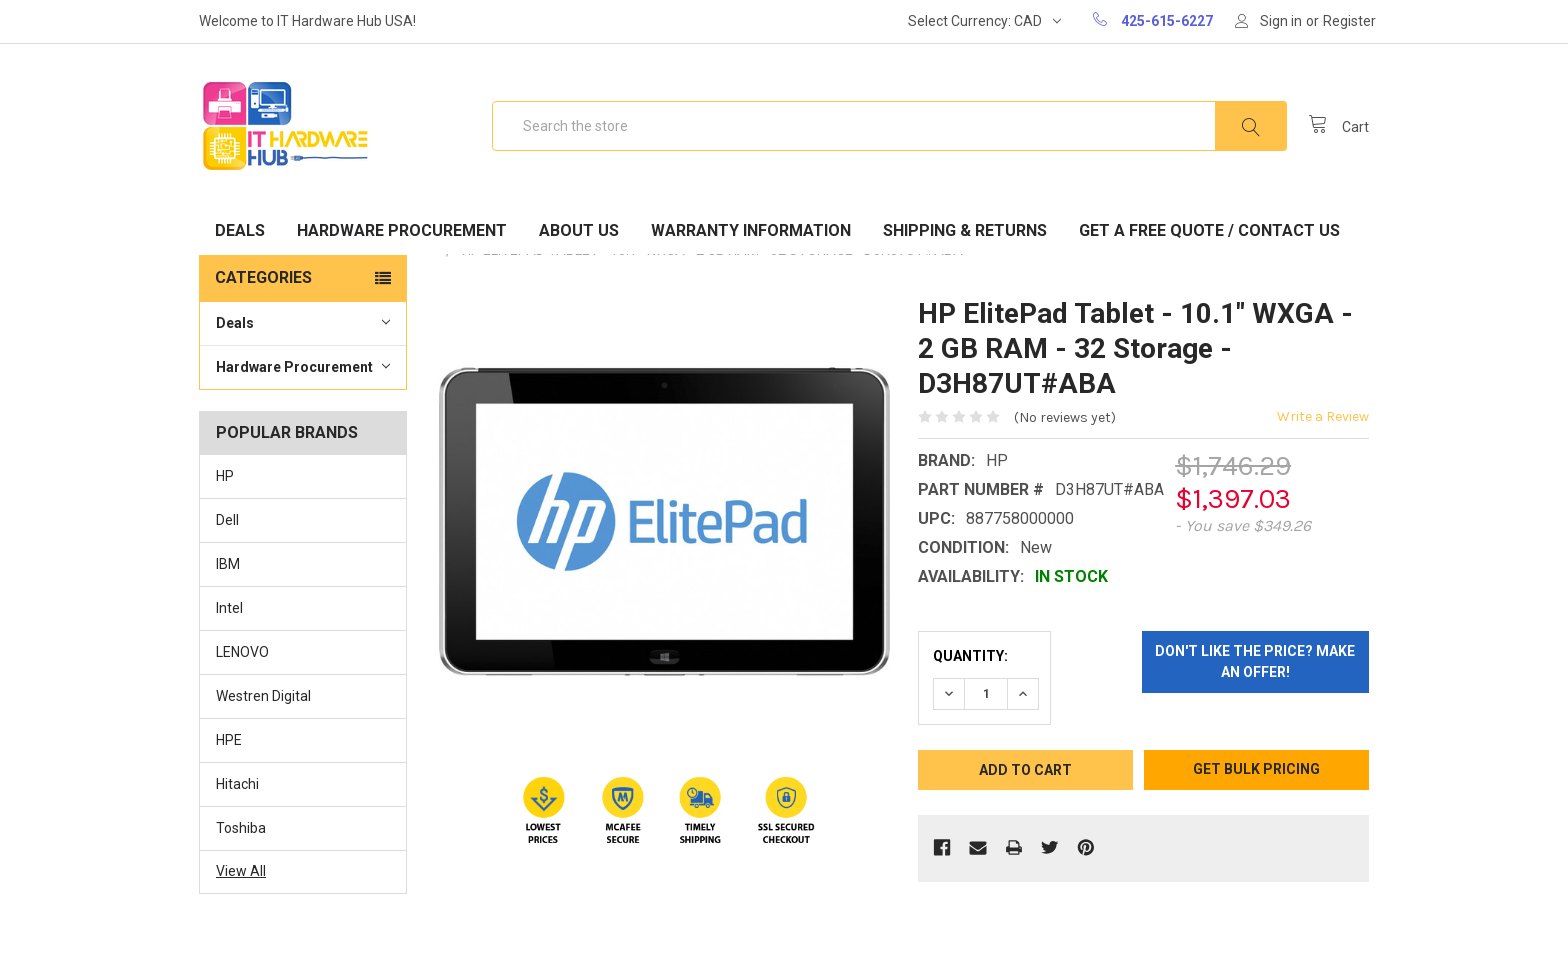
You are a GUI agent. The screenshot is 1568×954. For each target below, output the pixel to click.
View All (241, 871)
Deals (240, 230)
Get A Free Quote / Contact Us (1209, 230)
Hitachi (237, 784)
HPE (229, 740)
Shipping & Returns (965, 230)
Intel (229, 608)
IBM (228, 564)
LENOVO (242, 652)
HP (225, 476)
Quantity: (970, 656)
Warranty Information (751, 230)
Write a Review (1323, 416)
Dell (227, 520)
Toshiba (241, 828)
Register (1349, 21)
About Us (579, 230)
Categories (263, 277)
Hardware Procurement (402, 230)
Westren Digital (263, 696)
